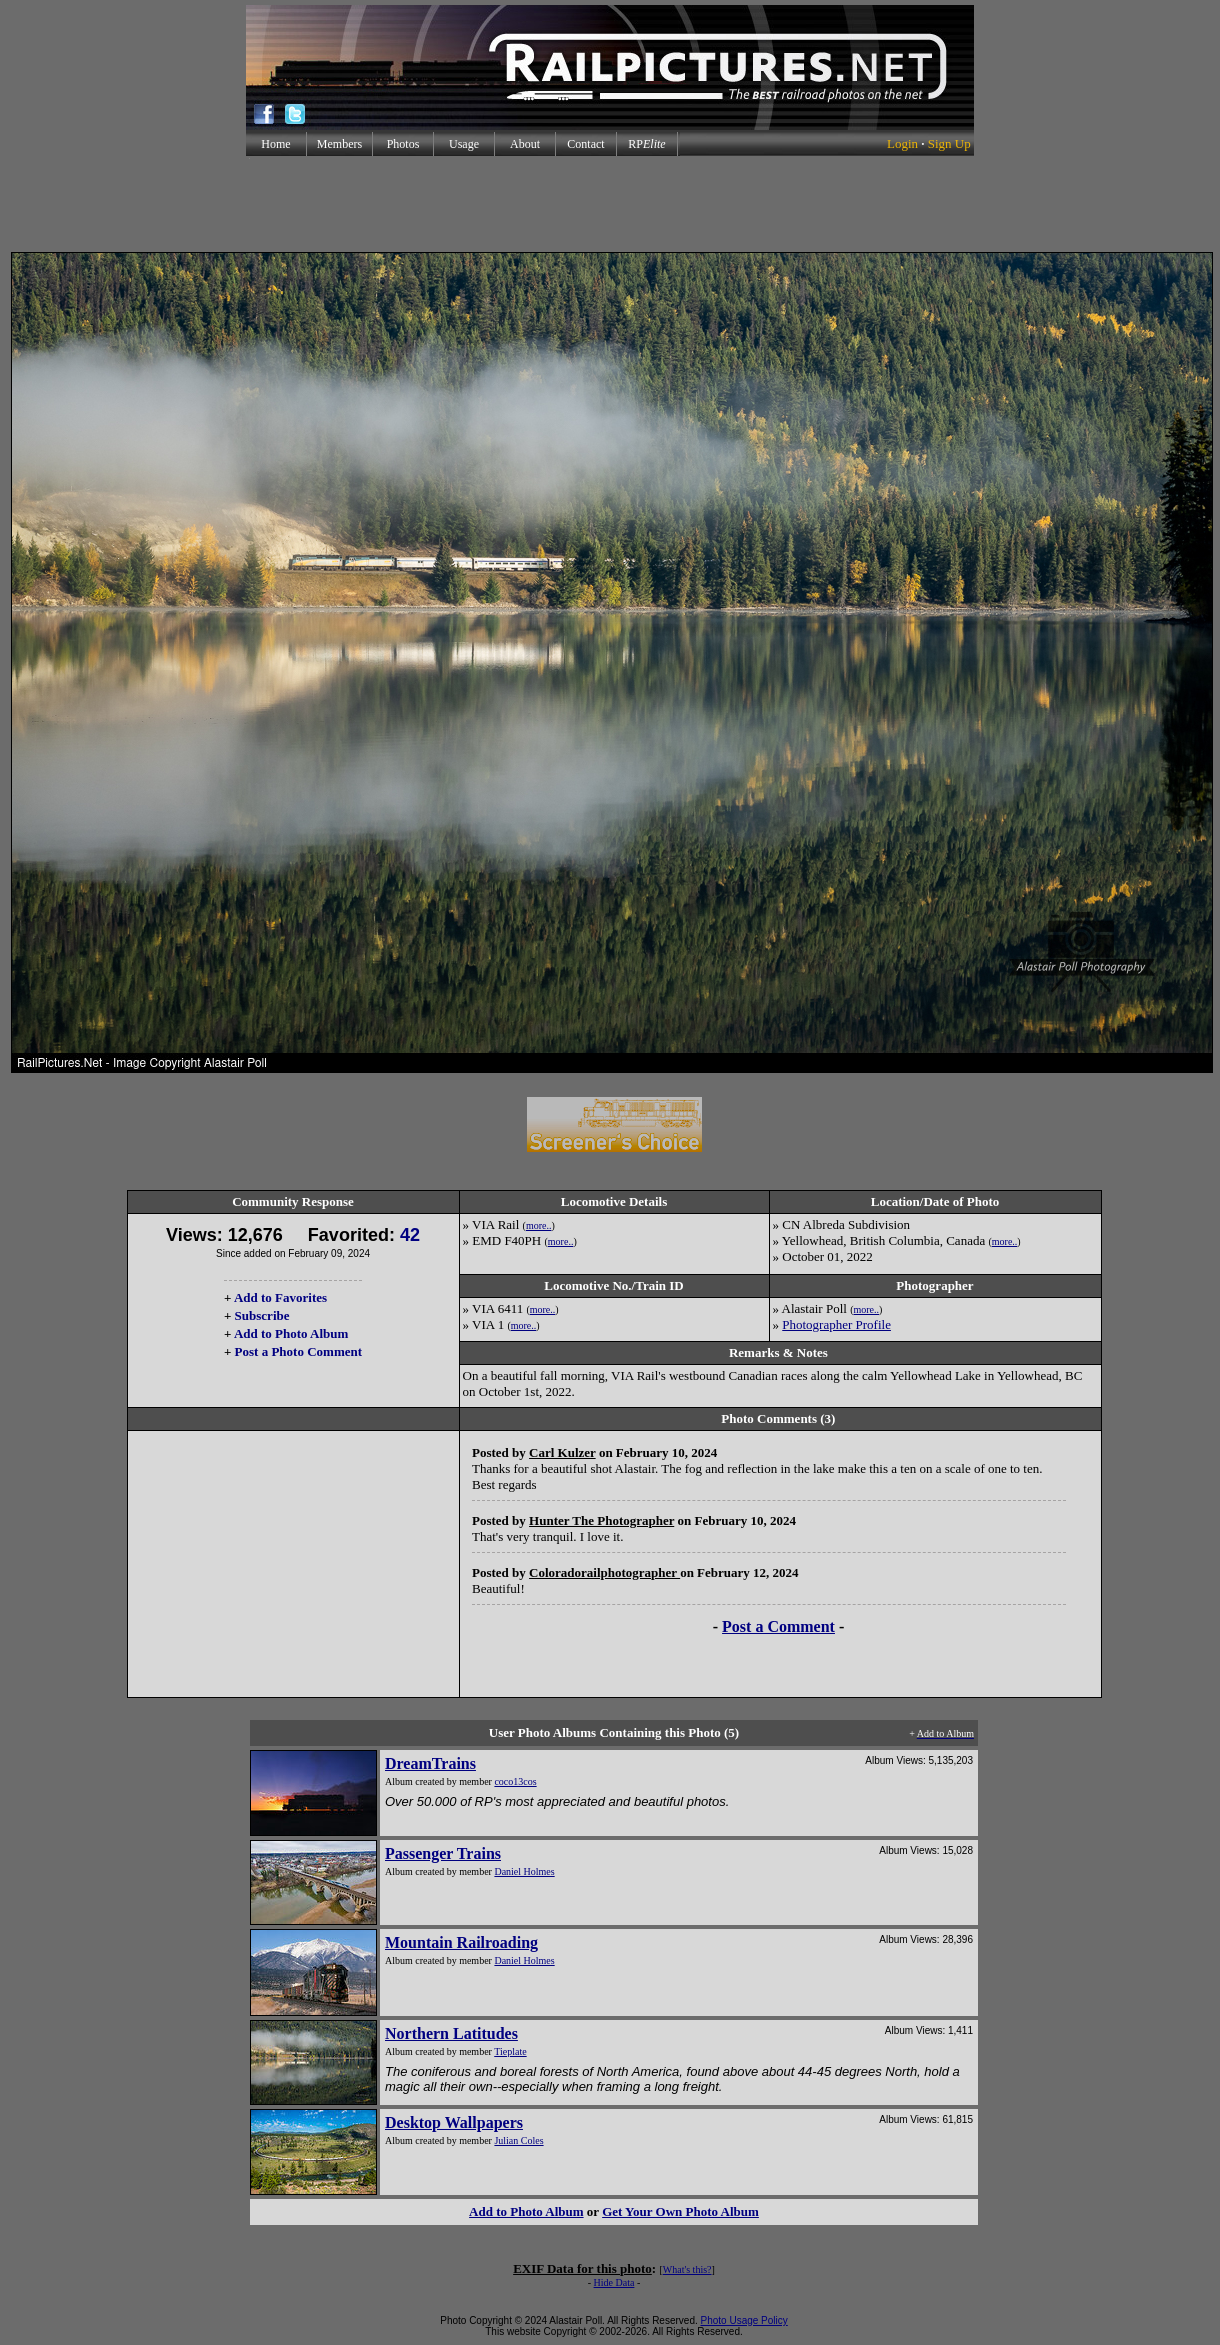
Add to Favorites (280, 1297)
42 (410, 1235)
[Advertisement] (610, 204)
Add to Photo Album (291, 1333)
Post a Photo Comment (298, 1351)
